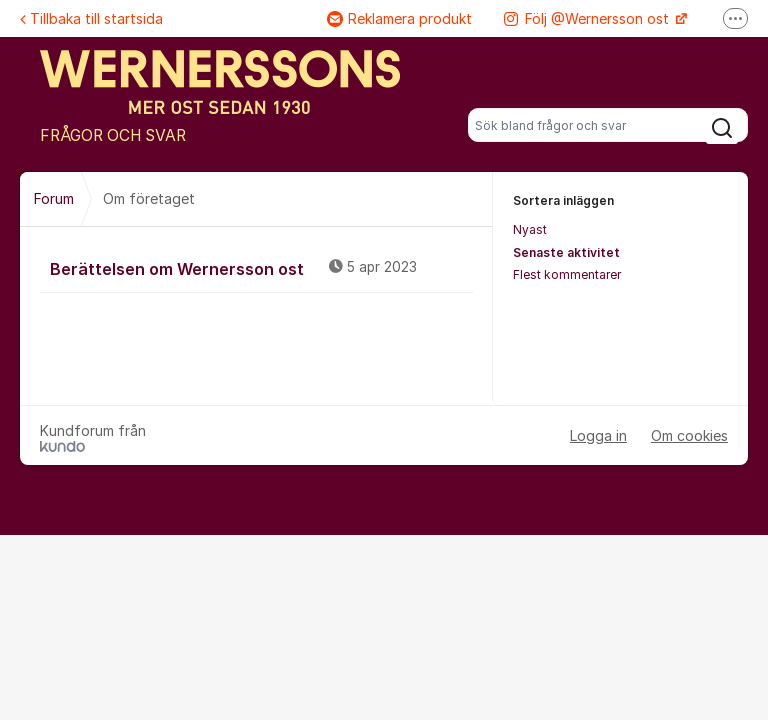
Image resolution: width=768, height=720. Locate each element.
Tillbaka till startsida (91, 18)
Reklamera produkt (399, 18)
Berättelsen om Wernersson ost (261, 268)
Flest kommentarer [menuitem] (567, 274)
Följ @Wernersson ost (588, 18)
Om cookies (689, 435)
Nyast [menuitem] (530, 229)
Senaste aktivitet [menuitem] (566, 252)
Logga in (598, 435)
